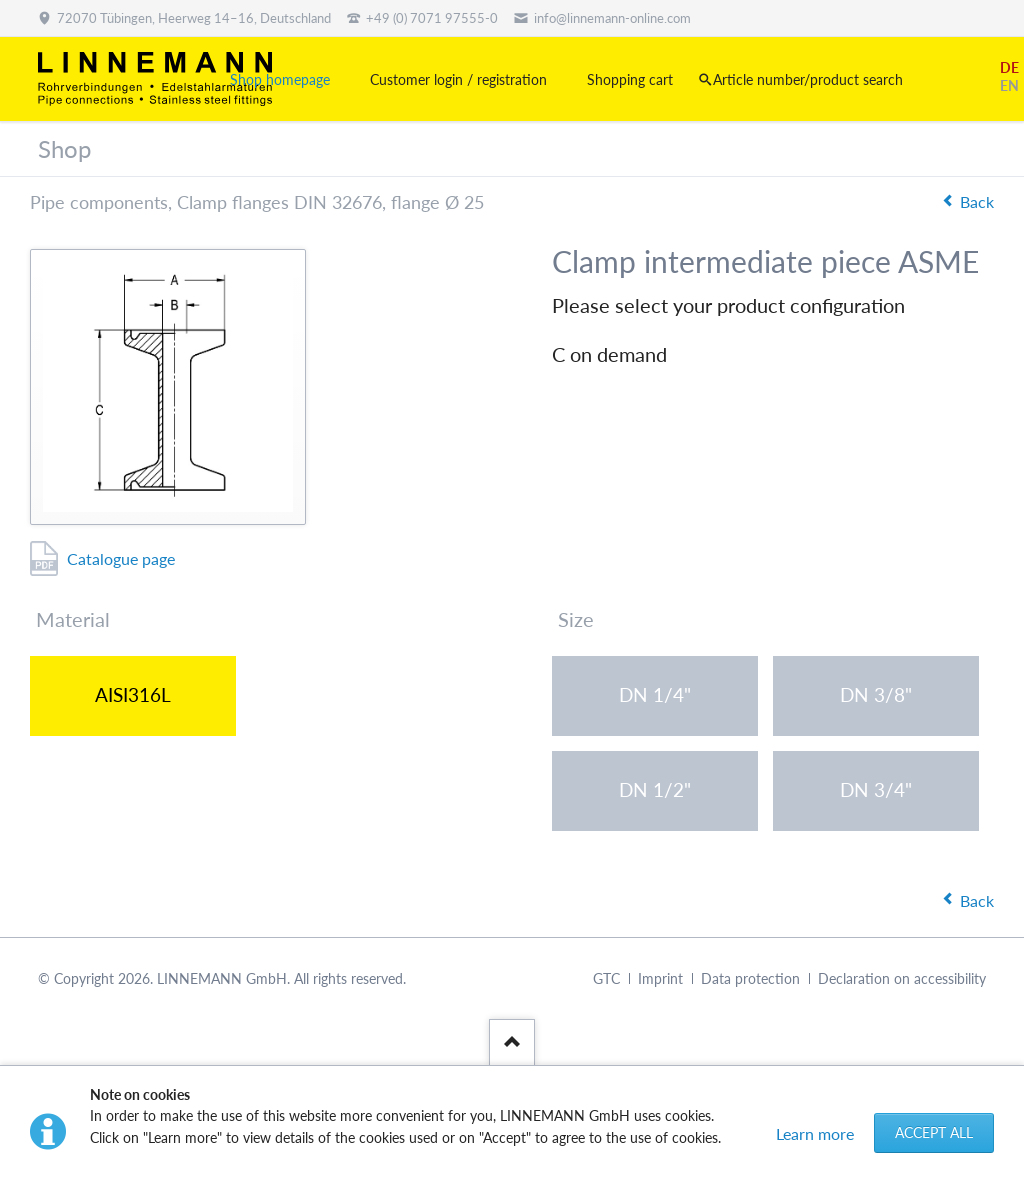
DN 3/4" (876, 789)
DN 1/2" (655, 789)
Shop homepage (280, 79)
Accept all (934, 1132)
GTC (606, 978)
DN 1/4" (655, 694)
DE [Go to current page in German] (1009, 67)
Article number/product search (808, 79)
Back (977, 201)
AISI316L (133, 694)
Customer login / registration (458, 79)
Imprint (660, 978)
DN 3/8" (876, 694)
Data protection (750, 978)
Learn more (815, 1133)
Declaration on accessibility (902, 978)
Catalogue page (121, 558)
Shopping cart (630, 79)
